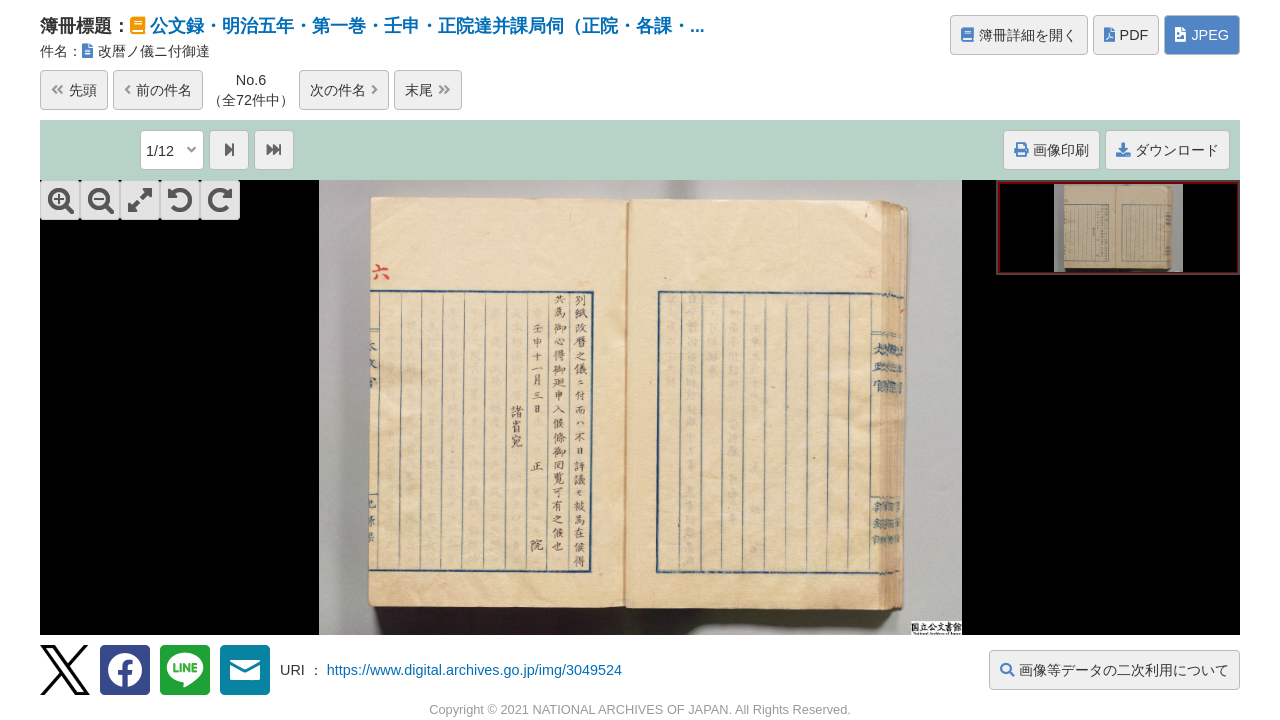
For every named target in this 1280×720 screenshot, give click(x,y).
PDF (1126, 35)
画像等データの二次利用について (1114, 670)
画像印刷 (1051, 150)
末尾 (428, 90)
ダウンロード (1167, 150)
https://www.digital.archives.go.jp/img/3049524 (474, 670)
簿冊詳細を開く (1019, 35)
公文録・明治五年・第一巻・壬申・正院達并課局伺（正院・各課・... (427, 26)
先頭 (74, 90)
